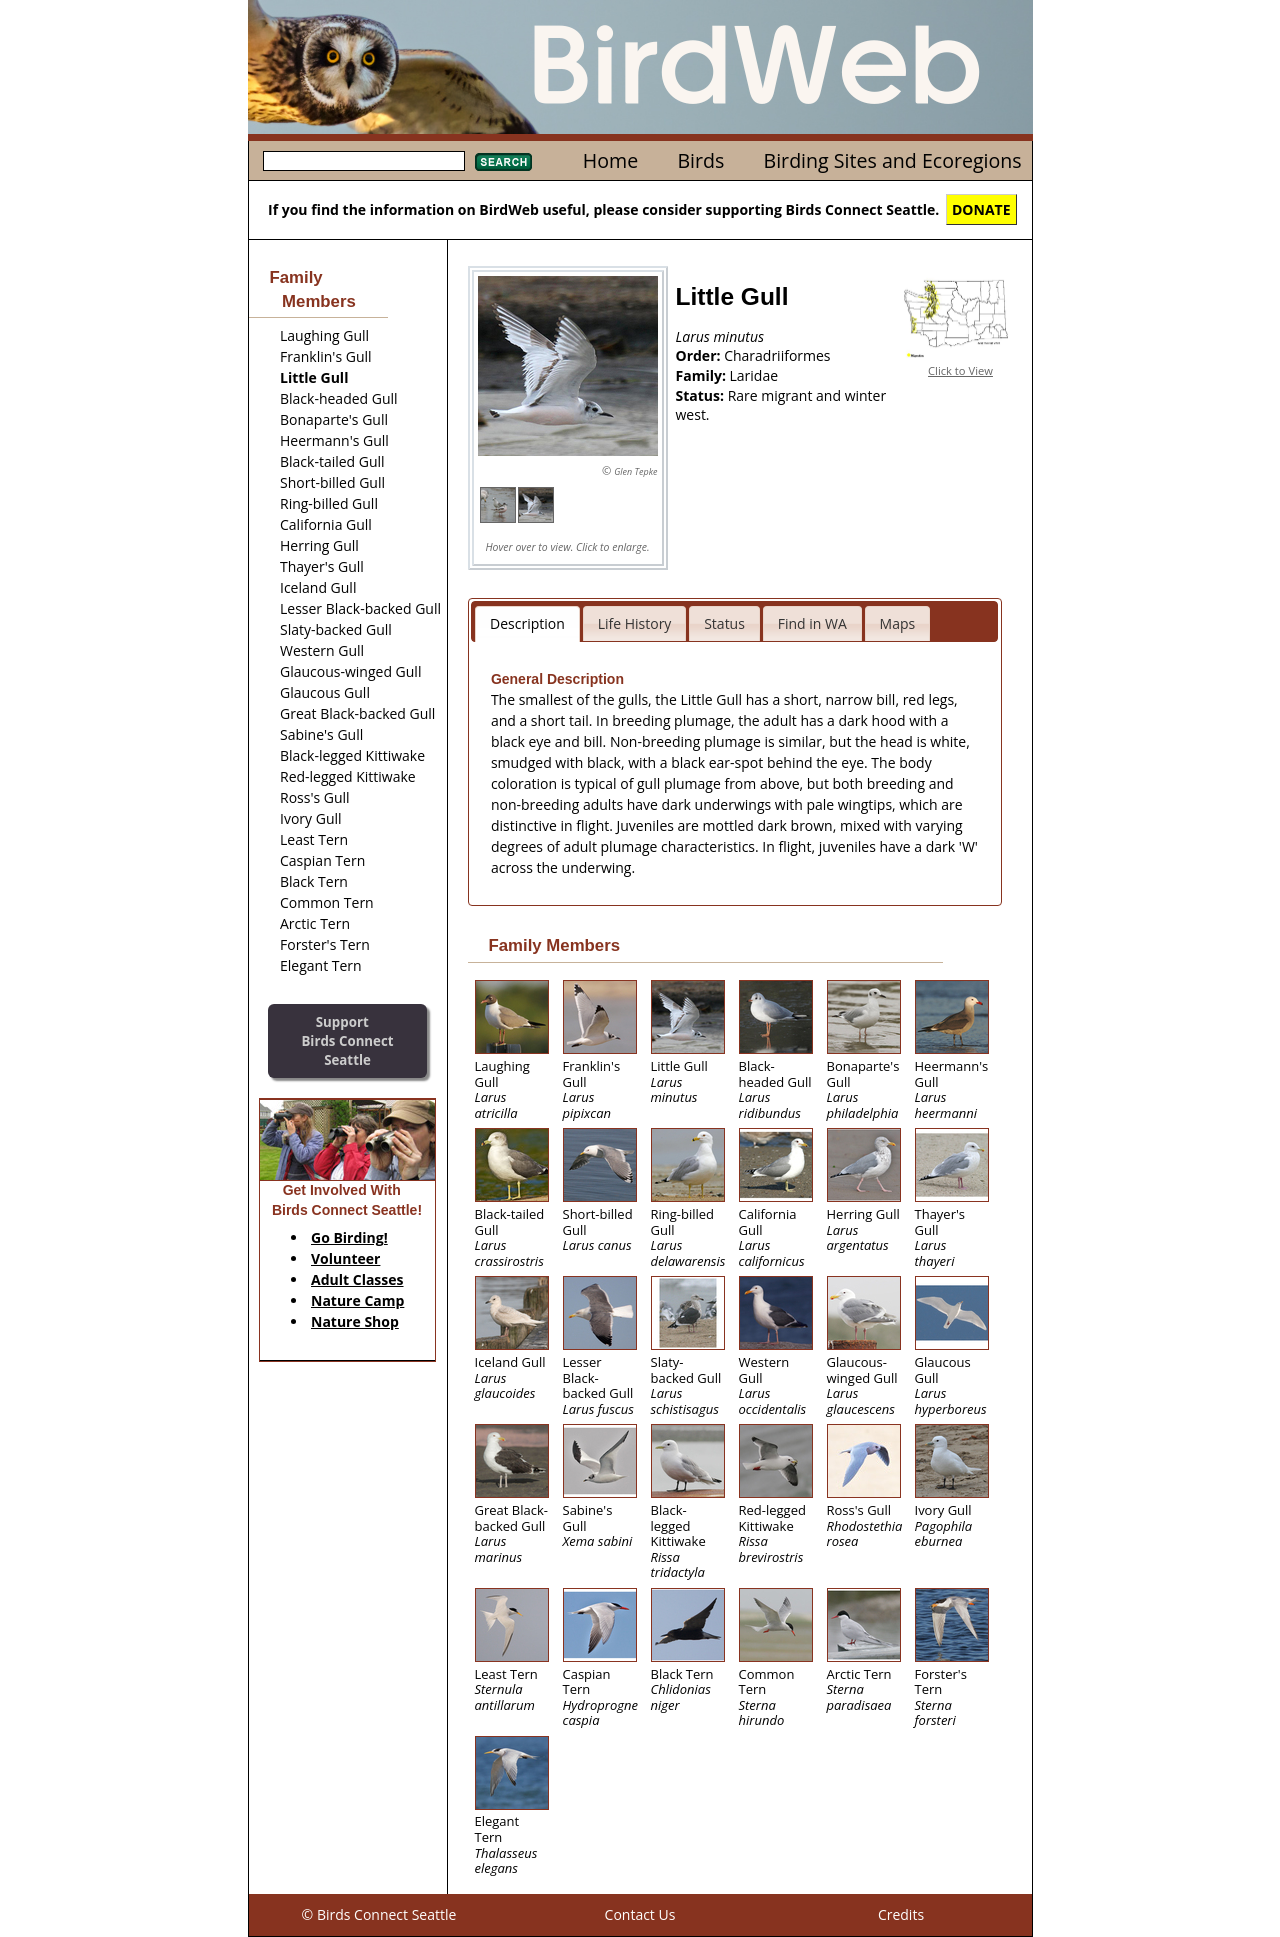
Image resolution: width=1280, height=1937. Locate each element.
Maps (898, 623)
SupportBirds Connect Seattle (347, 1040)
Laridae (754, 375)
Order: (700, 355)
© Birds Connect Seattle (379, 1914)
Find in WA (812, 623)
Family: (703, 375)
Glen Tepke (635, 471)
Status (724, 623)
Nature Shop (355, 1321)
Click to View (960, 370)
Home (610, 160)
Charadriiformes (777, 355)
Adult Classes (357, 1279)
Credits (901, 1914)
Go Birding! (349, 1237)
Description (527, 623)
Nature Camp (357, 1300)
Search (503, 162)
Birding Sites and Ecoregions (893, 160)
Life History (635, 623)
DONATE (981, 209)
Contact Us (640, 1914)
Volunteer (345, 1258)
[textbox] (364, 161)
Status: (702, 395)
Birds (700, 160)
